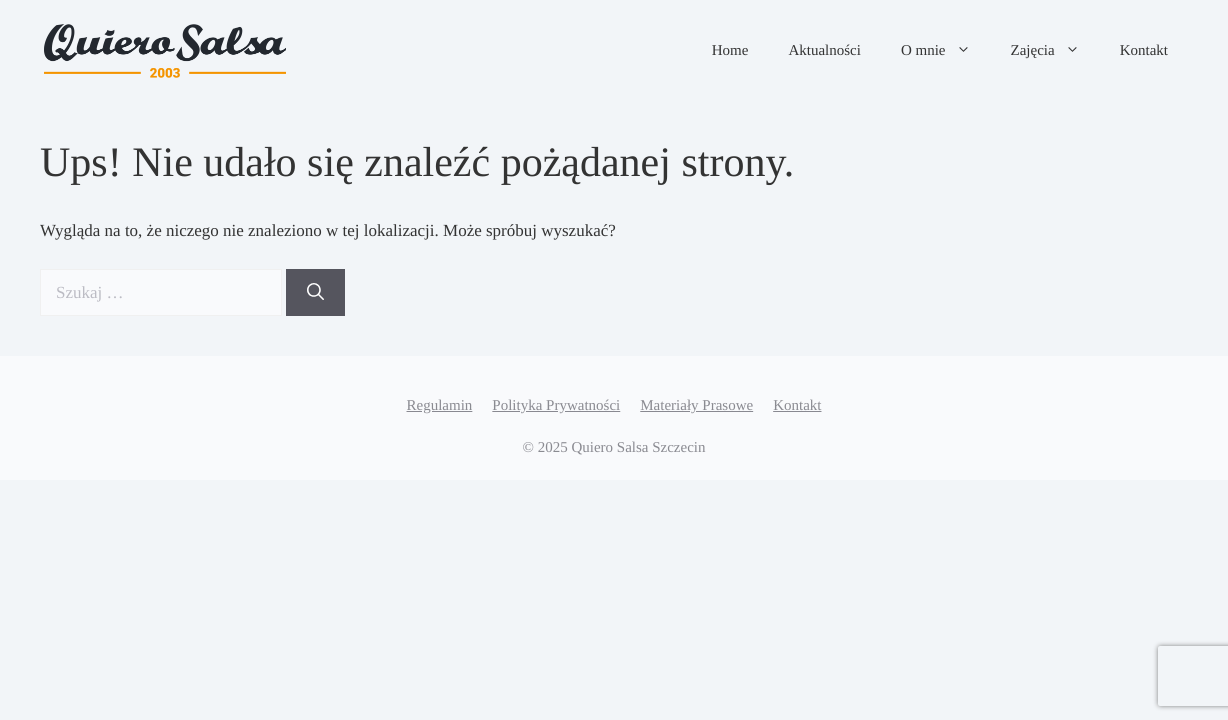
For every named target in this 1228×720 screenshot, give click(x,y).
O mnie (946, 51)
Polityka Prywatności (556, 406)
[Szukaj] (315, 293)
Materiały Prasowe (696, 406)
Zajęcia (1055, 51)
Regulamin (440, 406)
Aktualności (824, 51)
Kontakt (1144, 51)
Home (730, 51)
